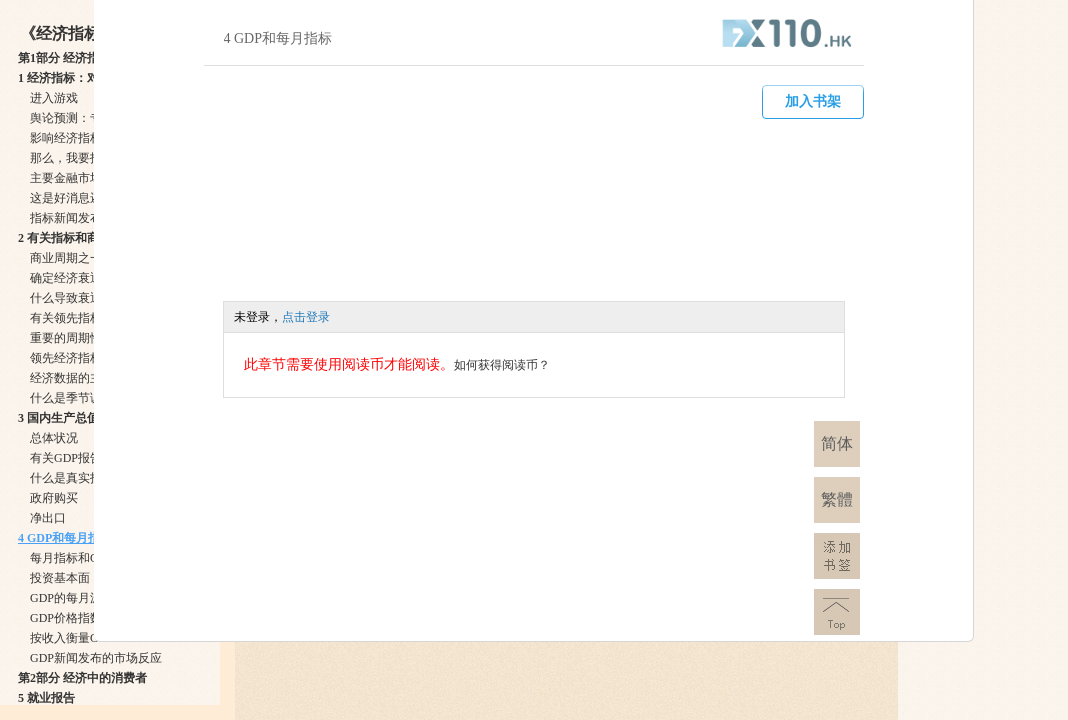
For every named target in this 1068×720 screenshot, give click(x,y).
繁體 (837, 499)
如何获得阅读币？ (502, 365)
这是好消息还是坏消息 (90, 198)
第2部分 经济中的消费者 (82, 678)
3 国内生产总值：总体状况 (88, 418)
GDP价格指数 (66, 618)
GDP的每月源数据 (78, 598)
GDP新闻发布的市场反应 (96, 658)
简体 (837, 443)
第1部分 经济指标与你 (76, 58)
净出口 (48, 518)
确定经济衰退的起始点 (90, 278)
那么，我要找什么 (78, 158)
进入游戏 (54, 98)
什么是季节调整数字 (84, 398)
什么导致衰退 (66, 298)
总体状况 (54, 438)
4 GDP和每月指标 (65, 538)
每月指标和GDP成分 (84, 558)
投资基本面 (60, 578)
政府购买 (54, 498)
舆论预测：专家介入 (84, 118)
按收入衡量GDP (72, 638)
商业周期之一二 (72, 258)
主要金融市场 (66, 178)
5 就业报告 (46, 698)
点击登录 (306, 317)
